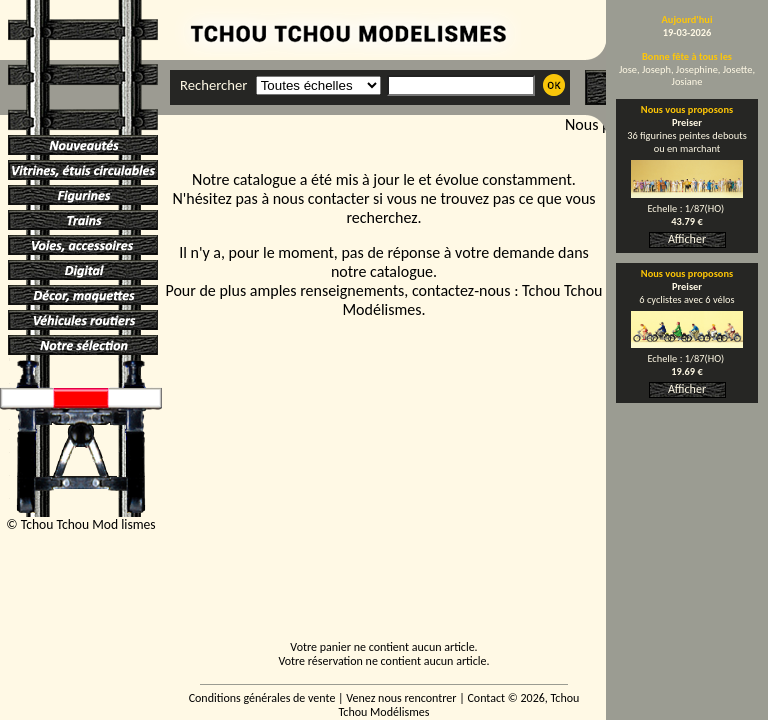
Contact (486, 698)
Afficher (687, 239)
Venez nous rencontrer (401, 698)
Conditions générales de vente (262, 698)
